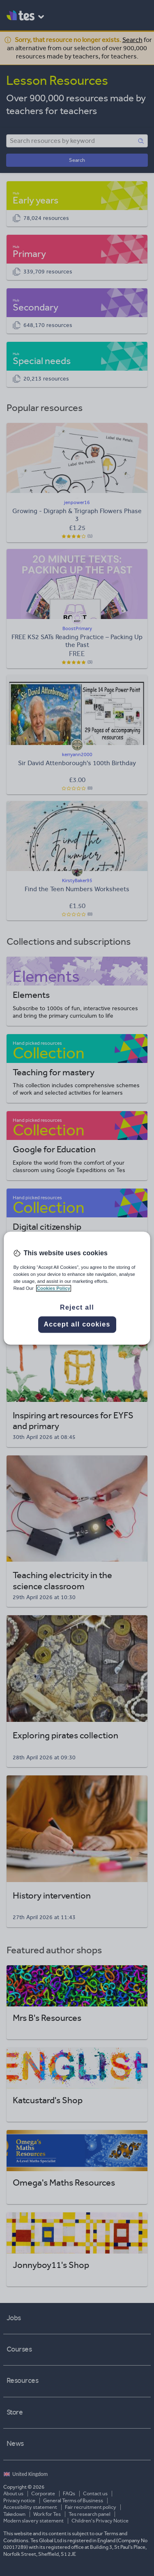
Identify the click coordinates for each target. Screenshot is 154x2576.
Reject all (77, 1307)
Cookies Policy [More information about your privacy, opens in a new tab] (53, 1288)
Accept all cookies (77, 1324)
